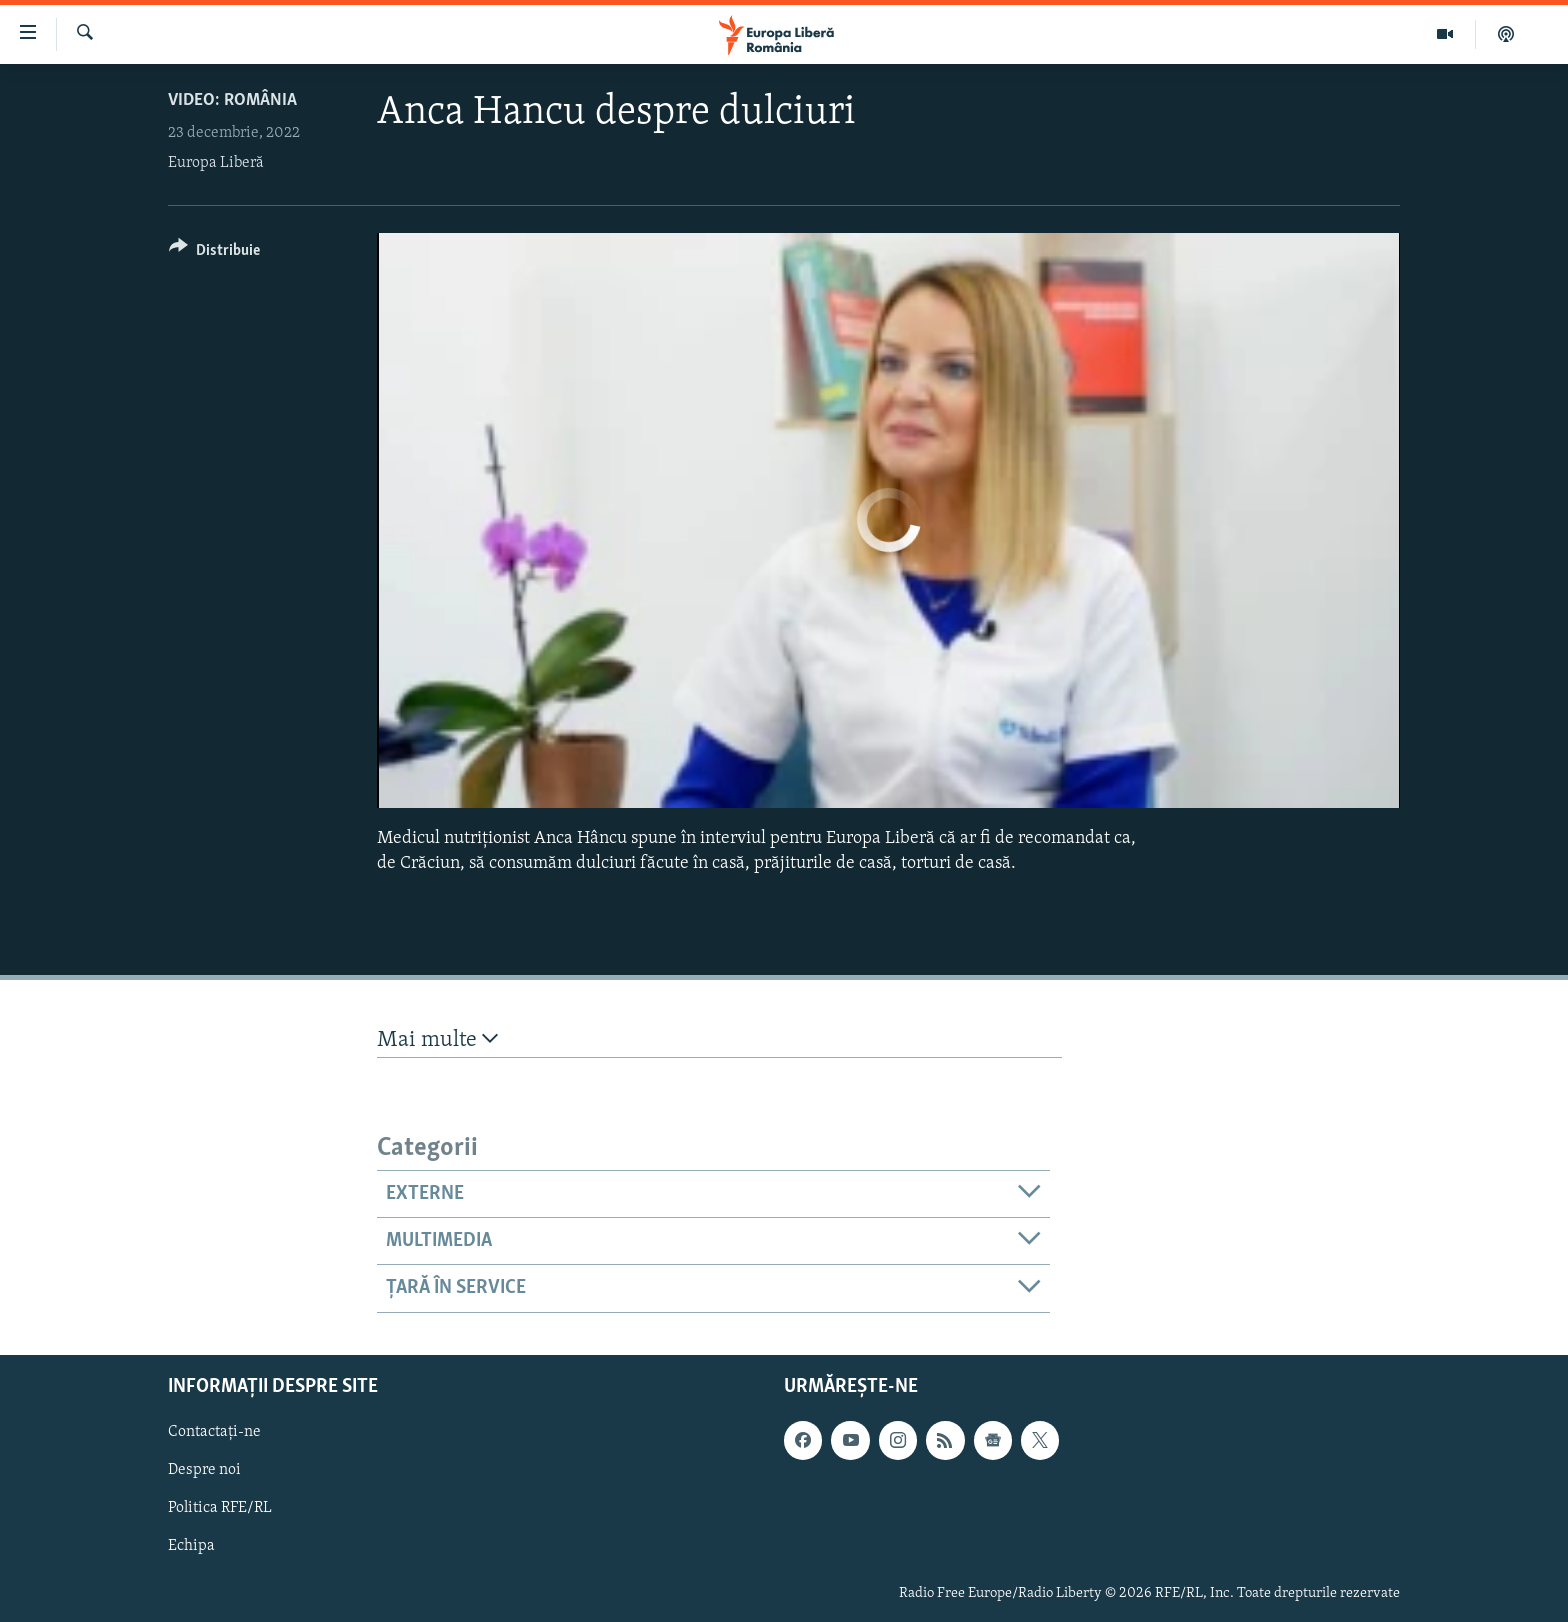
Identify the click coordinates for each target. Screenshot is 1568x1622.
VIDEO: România (232, 100)
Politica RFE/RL (220, 1508)
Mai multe (437, 1039)
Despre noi (204, 1470)
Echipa (191, 1546)
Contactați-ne (214, 1432)
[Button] (214, 253)
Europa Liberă (216, 163)
